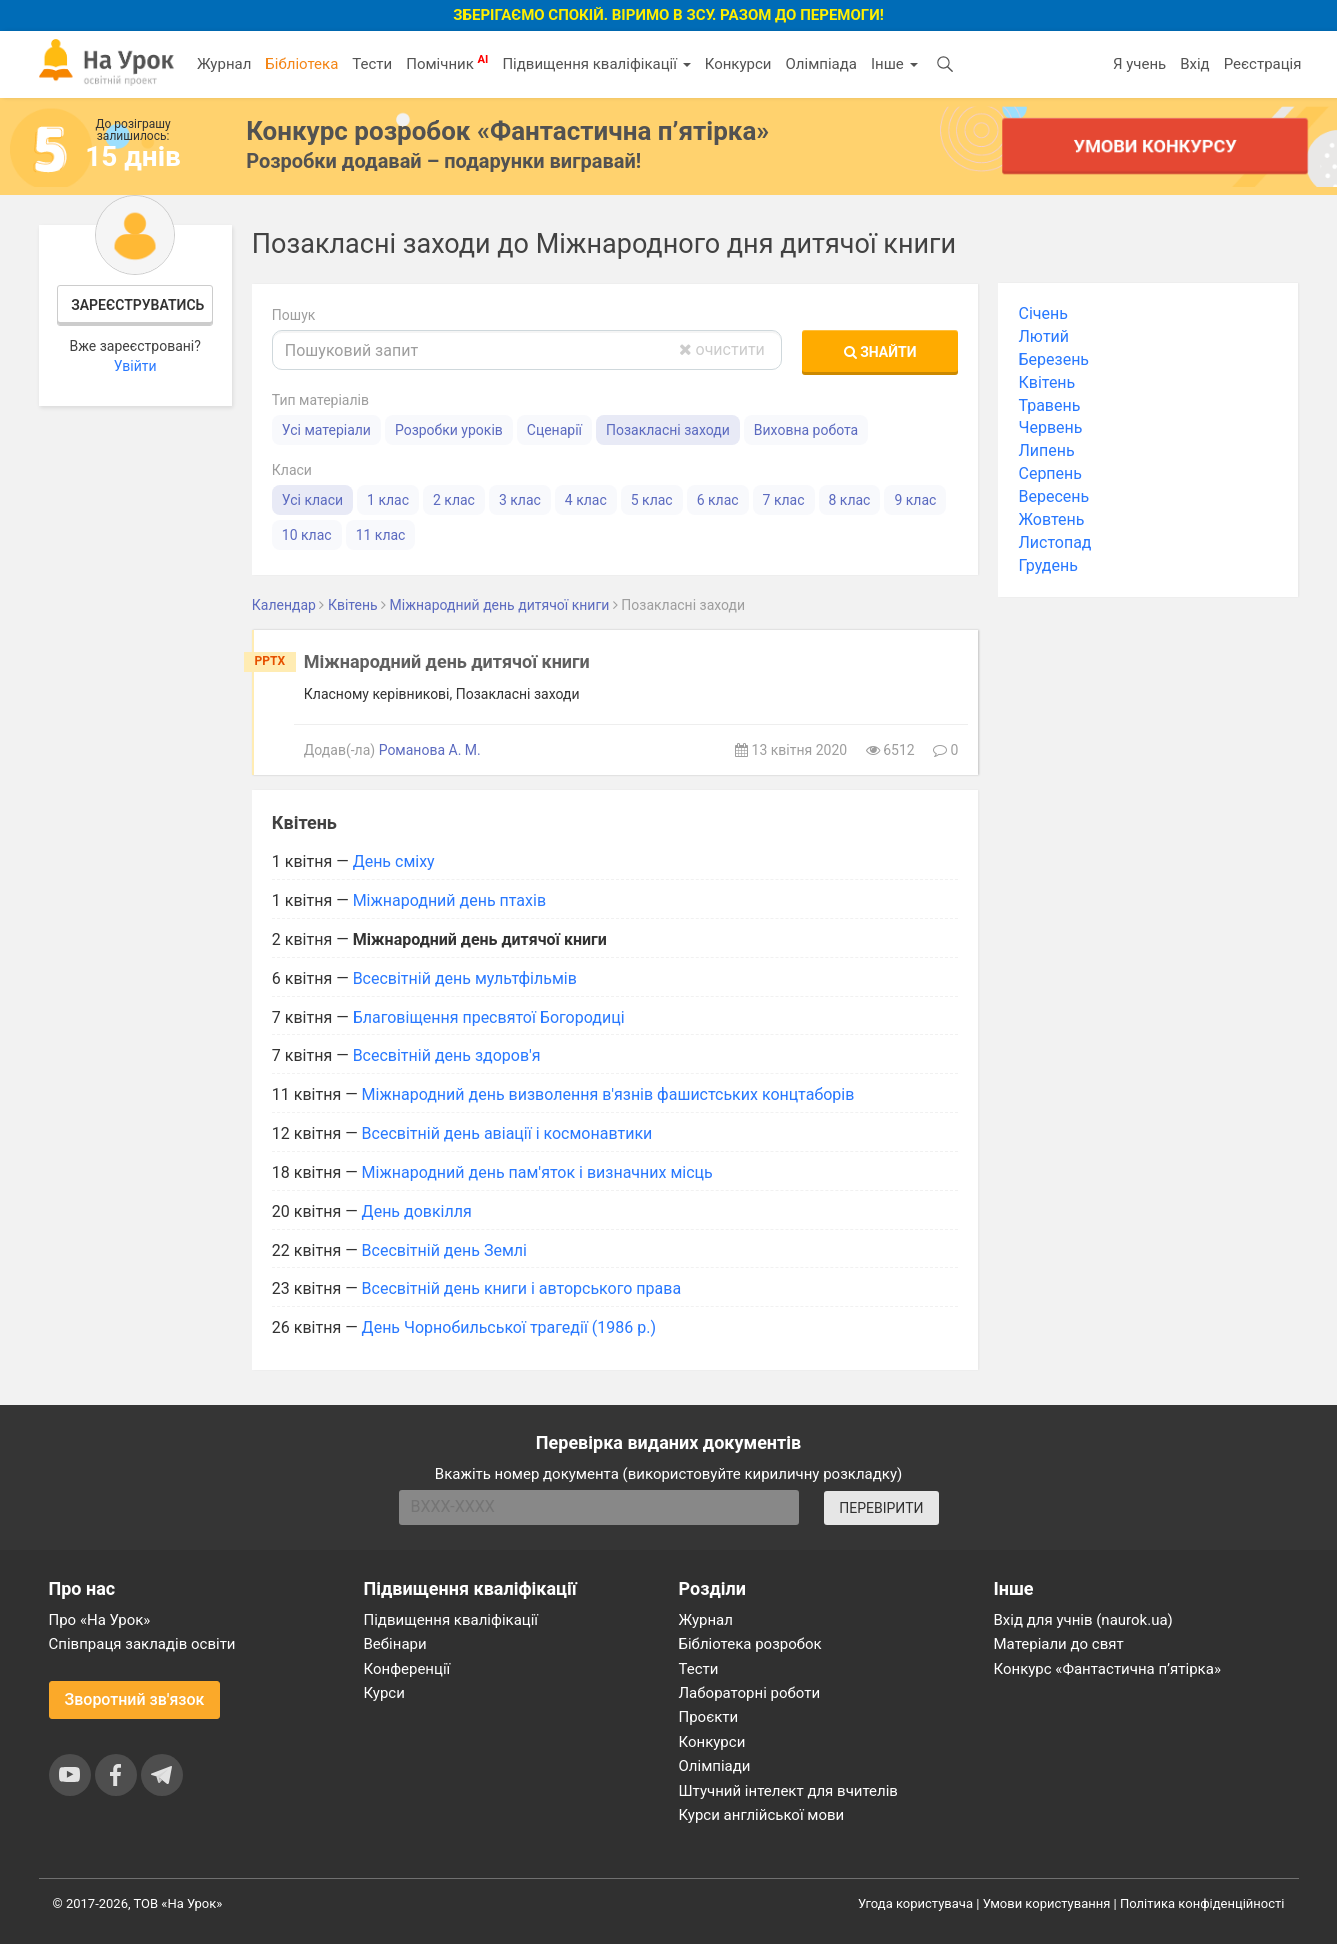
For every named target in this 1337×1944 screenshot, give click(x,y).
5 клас (652, 500)
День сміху (394, 861)
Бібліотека (301, 64)
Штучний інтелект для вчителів (788, 1791)
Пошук (294, 315)
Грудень (1047, 565)
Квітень (1046, 382)
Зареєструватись (137, 305)
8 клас (850, 500)
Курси (384, 1693)
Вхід (1195, 64)
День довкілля (417, 1211)
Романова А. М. (430, 750)
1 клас (388, 500)
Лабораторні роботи (750, 1693)
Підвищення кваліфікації (596, 64)
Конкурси (738, 64)
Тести (372, 64)
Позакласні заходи (668, 430)
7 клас (784, 500)
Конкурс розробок (507, 131)
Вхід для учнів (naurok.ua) (1083, 1620)
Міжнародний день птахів (449, 900)
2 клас (454, 500)
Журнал (224, 64)
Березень (1053, 359)
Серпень (1050, 473)
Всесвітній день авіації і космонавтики (507, 1133)
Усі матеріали (326, 430)
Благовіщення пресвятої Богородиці (489, 1017)
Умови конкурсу (1155, 145)
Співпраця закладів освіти (142, 1644)
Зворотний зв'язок (135, 1699)
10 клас (307, 535)
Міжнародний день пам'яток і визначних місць (537, 1172)
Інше (894, 64)
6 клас (718, 500)
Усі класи (312, 500)
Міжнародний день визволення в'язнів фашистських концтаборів (608, 1094)
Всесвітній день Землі (444, 1250)
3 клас (520, 500)
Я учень (1139, 64)
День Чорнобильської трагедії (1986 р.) (509, 1327)
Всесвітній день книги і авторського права (522, 1288)
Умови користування (1047, 1903)
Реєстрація (1263, 64)
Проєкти (709, 1717)
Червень (1050, 427)
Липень (1046, 450)
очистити (722, 349)
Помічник (447, 63)
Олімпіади (715, 1766)
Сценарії (554, 430)
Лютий (1043, 336)
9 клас (915, 500)
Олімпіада (821, 64)
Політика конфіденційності (1202, 1903)
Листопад (1054, 542)
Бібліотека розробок (750, 1644)
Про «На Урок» (100, 1620)
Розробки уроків (449, 430)
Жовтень (1051, 519)
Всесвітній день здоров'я (447, 1055)
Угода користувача (915, 1903)
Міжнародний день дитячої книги (447, 661)
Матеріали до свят (1059, 1644)
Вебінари (395, 1644)
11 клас (381, 535)
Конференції (407, 1669)
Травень (1049, 405)
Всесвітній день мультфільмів (465, 978)
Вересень (1053, 496)
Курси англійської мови (762, 1815)
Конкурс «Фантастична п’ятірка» (1107, 1669)
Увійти (135, 366)
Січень (1042, 313)
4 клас (586, 500)
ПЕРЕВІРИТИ (881, 1508)
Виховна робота (806, 430)
